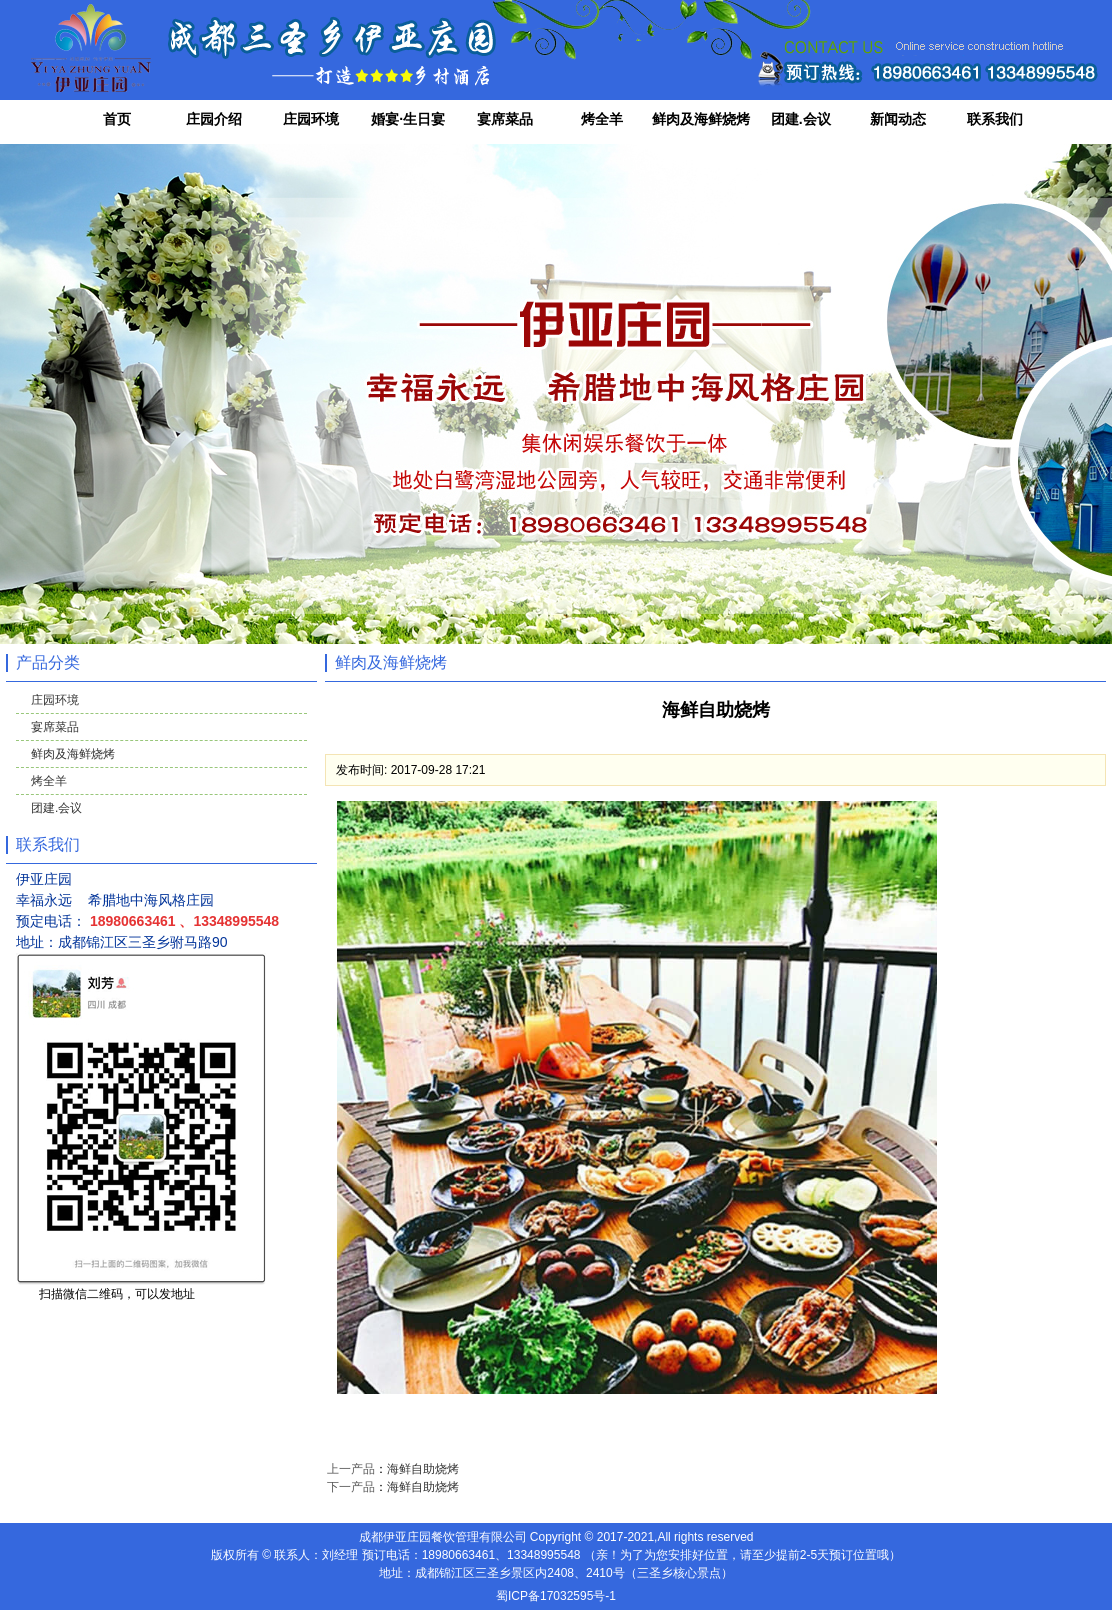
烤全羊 (602, 119)
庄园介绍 (214, 119)
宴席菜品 (505, 119)
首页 (117, 119)
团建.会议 (801, 119)
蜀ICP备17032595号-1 (556, 1596)
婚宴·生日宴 (408, 119)
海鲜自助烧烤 (423, 1469)
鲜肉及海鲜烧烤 (701, 119)
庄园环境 (311, 119)
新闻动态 (898, 119)
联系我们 (995, 119)
